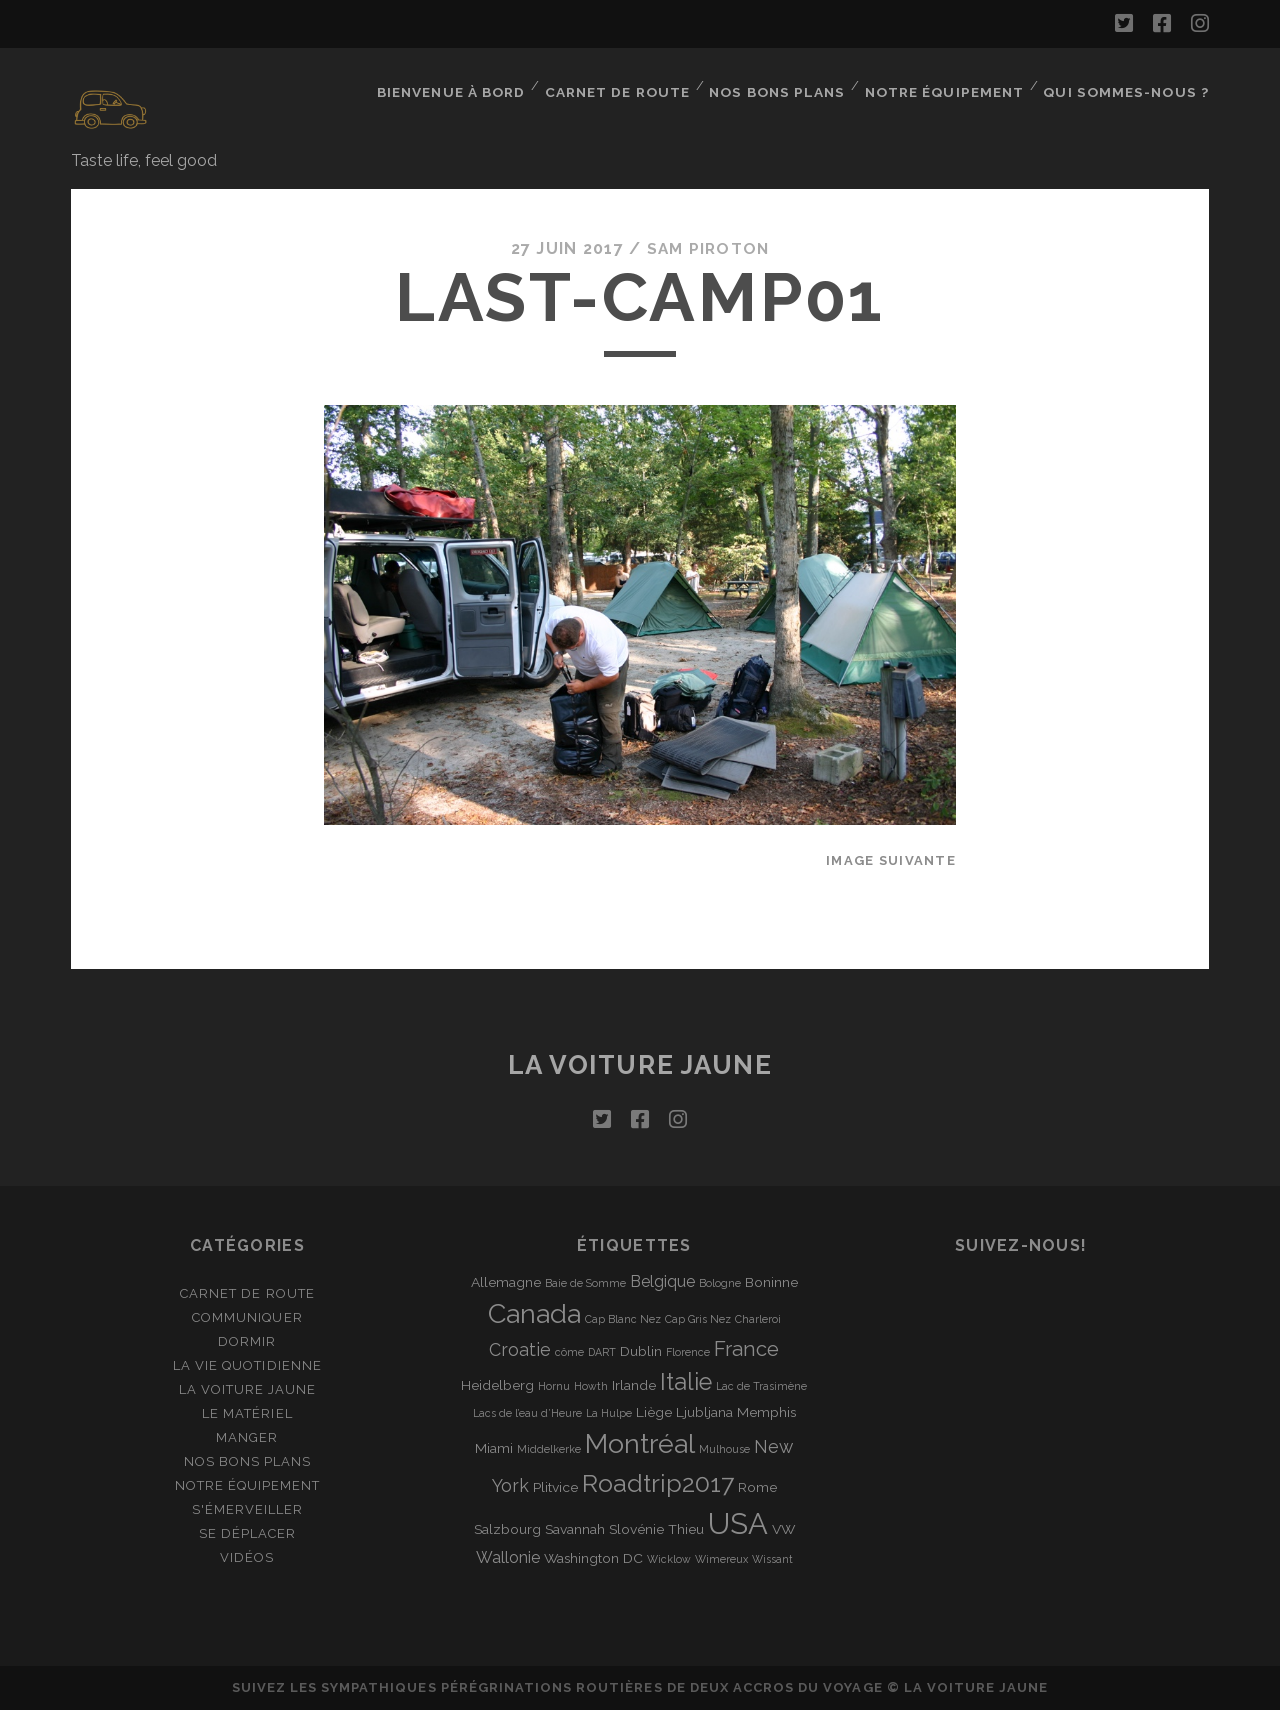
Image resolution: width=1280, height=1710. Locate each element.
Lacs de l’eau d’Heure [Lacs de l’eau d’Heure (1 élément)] (527, 1413)
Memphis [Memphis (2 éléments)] (766, 1412)
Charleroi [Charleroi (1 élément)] (758, 1318)
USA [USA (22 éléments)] (738, 1523)
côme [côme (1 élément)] (569, 1352)
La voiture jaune (640, 1065)
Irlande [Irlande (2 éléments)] (634, 1384)
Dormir (247, 1341)
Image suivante (891, 860)
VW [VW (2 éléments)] (783, 1529)
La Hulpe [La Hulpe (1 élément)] (609, 1413)
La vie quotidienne (247, 1365)
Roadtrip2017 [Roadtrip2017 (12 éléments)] (658, 1483)
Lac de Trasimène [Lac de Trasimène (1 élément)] (761, 1385)
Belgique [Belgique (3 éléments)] (662, 1280)
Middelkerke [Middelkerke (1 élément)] (549, 1449)
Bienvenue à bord (457, 84)
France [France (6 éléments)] (746, 1349)
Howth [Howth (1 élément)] (591, 1385)
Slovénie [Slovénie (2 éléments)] (636, 1529)
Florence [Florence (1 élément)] (688, 1352)
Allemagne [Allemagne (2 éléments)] (506, 1281)
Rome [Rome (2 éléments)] (757, 1487)
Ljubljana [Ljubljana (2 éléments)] (704, 1412)
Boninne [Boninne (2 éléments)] (771, 1281)
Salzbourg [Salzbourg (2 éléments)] (507, 1529)
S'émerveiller (248, 1509)
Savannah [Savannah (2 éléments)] (575, 1529)
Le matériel (247, 1413)
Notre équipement (950, 84)
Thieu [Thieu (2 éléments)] (686, 1529)
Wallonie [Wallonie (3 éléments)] (508, 1557)
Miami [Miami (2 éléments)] (494, 1448)
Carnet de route (624, 84)
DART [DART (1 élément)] (602, 1352)
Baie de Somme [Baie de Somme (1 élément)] (585, 1282)
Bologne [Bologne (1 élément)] (720, 1282)
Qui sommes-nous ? (1130, 84)
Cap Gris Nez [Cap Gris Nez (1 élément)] (698, 1318)
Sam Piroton (708, 248)
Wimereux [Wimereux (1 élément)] (721, 1559)
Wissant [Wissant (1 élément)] (772, 1559)
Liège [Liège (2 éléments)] (654, 1412)
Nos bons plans (783, 84)
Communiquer (247, 1316)
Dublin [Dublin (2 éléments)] (641, 1351)
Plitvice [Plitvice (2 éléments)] (555, 1487)
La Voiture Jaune (248, 1389)
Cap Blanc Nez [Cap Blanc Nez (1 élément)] (623, 1318)
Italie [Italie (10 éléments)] (686, 1381)
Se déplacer (247, 1533)
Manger (247, 1437)
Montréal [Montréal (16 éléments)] (640, 1443)
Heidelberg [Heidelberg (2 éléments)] (497, 1384)
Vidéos (247, 1557)
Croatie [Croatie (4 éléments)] (520, 1349)
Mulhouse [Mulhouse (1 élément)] (724, 1449)
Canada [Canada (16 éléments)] (534, 1312)
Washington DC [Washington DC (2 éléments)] (593, 1558)
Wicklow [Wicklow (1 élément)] (669, 1559)
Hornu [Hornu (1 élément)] (554, 1385)
